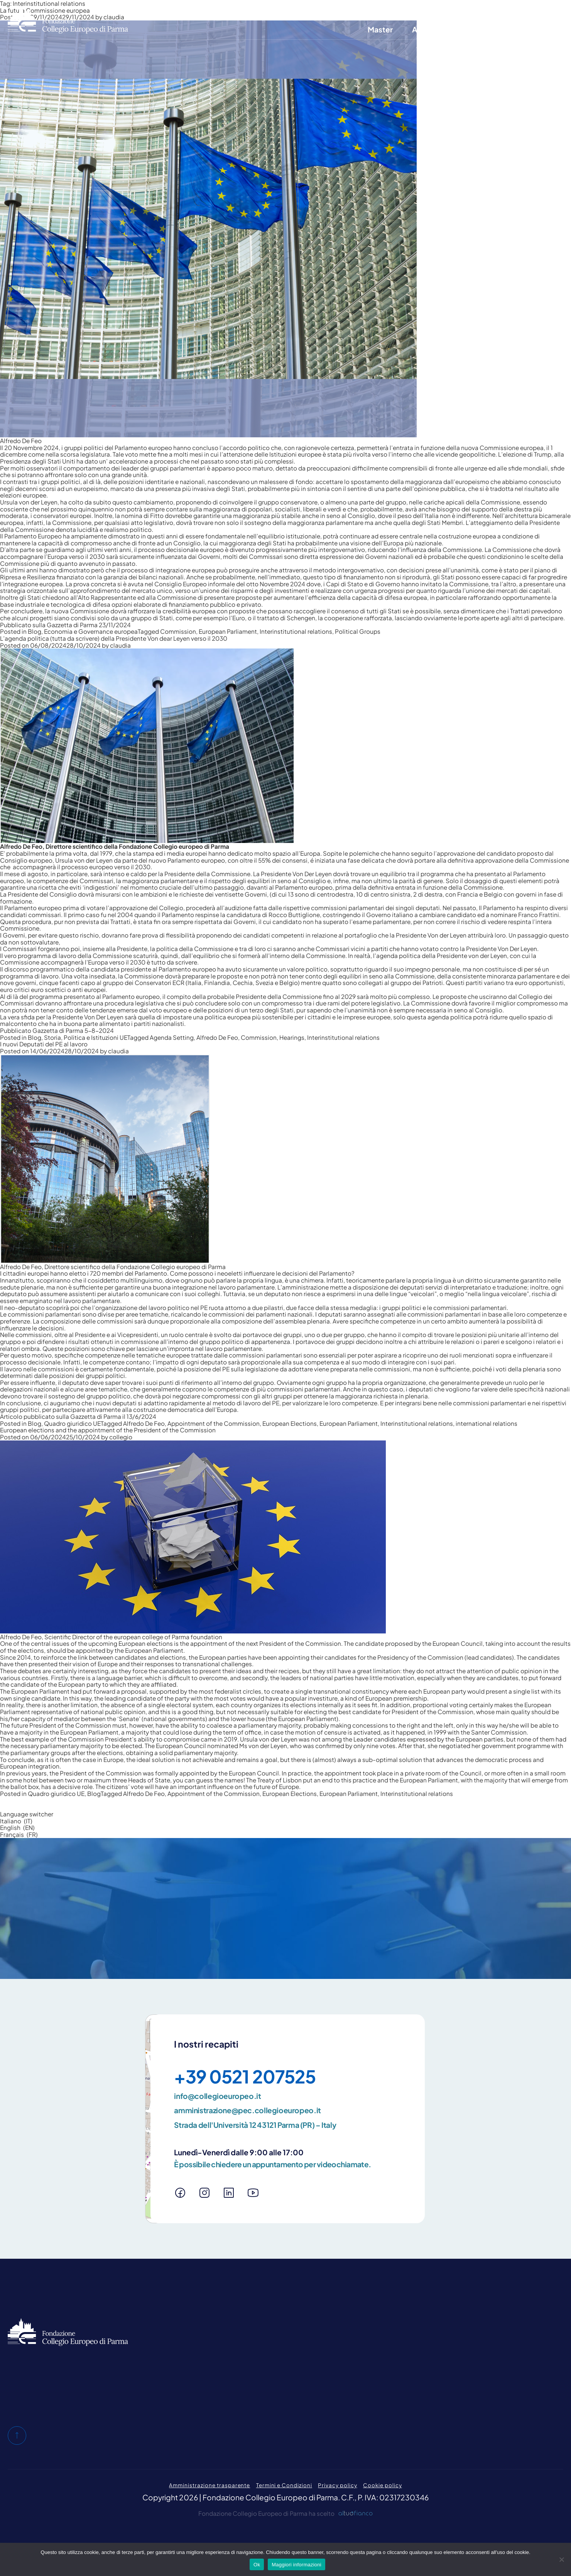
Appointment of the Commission (213, 1423)
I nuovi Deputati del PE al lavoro (44, 1044)
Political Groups (357, 631)
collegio (120, 1436)
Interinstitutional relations (296, 631)
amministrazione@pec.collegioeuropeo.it (247, 2110)
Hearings (291, 1037)
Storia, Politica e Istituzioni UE (85, 1037)
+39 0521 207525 (245, 2076)
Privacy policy (337, 2485)
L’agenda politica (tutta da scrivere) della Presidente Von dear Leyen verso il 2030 (113, 638)
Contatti (441, 10)
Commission (178, 631)
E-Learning (496, 29)
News (545, 29)
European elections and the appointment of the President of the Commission (108, 1430)
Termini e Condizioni (284, 2485)
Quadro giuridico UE (72, 1423)
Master (380, 29)
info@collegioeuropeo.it (217, 2096)
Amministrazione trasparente (209, 2485)
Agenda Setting (172, 1037)
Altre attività (434, 29)
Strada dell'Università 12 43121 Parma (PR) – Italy (255, 2125)
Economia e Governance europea (91, 631)
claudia (120, 645)
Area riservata (488, 10)
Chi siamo (331, 10)
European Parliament (228, 631)
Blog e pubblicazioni (387, 10)
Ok (256, 2565)
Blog (34, 631)
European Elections (289, 1423)
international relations (486, 1423)
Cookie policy (382, 2485)
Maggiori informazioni (296, 2565)
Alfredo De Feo (217, 1037)
